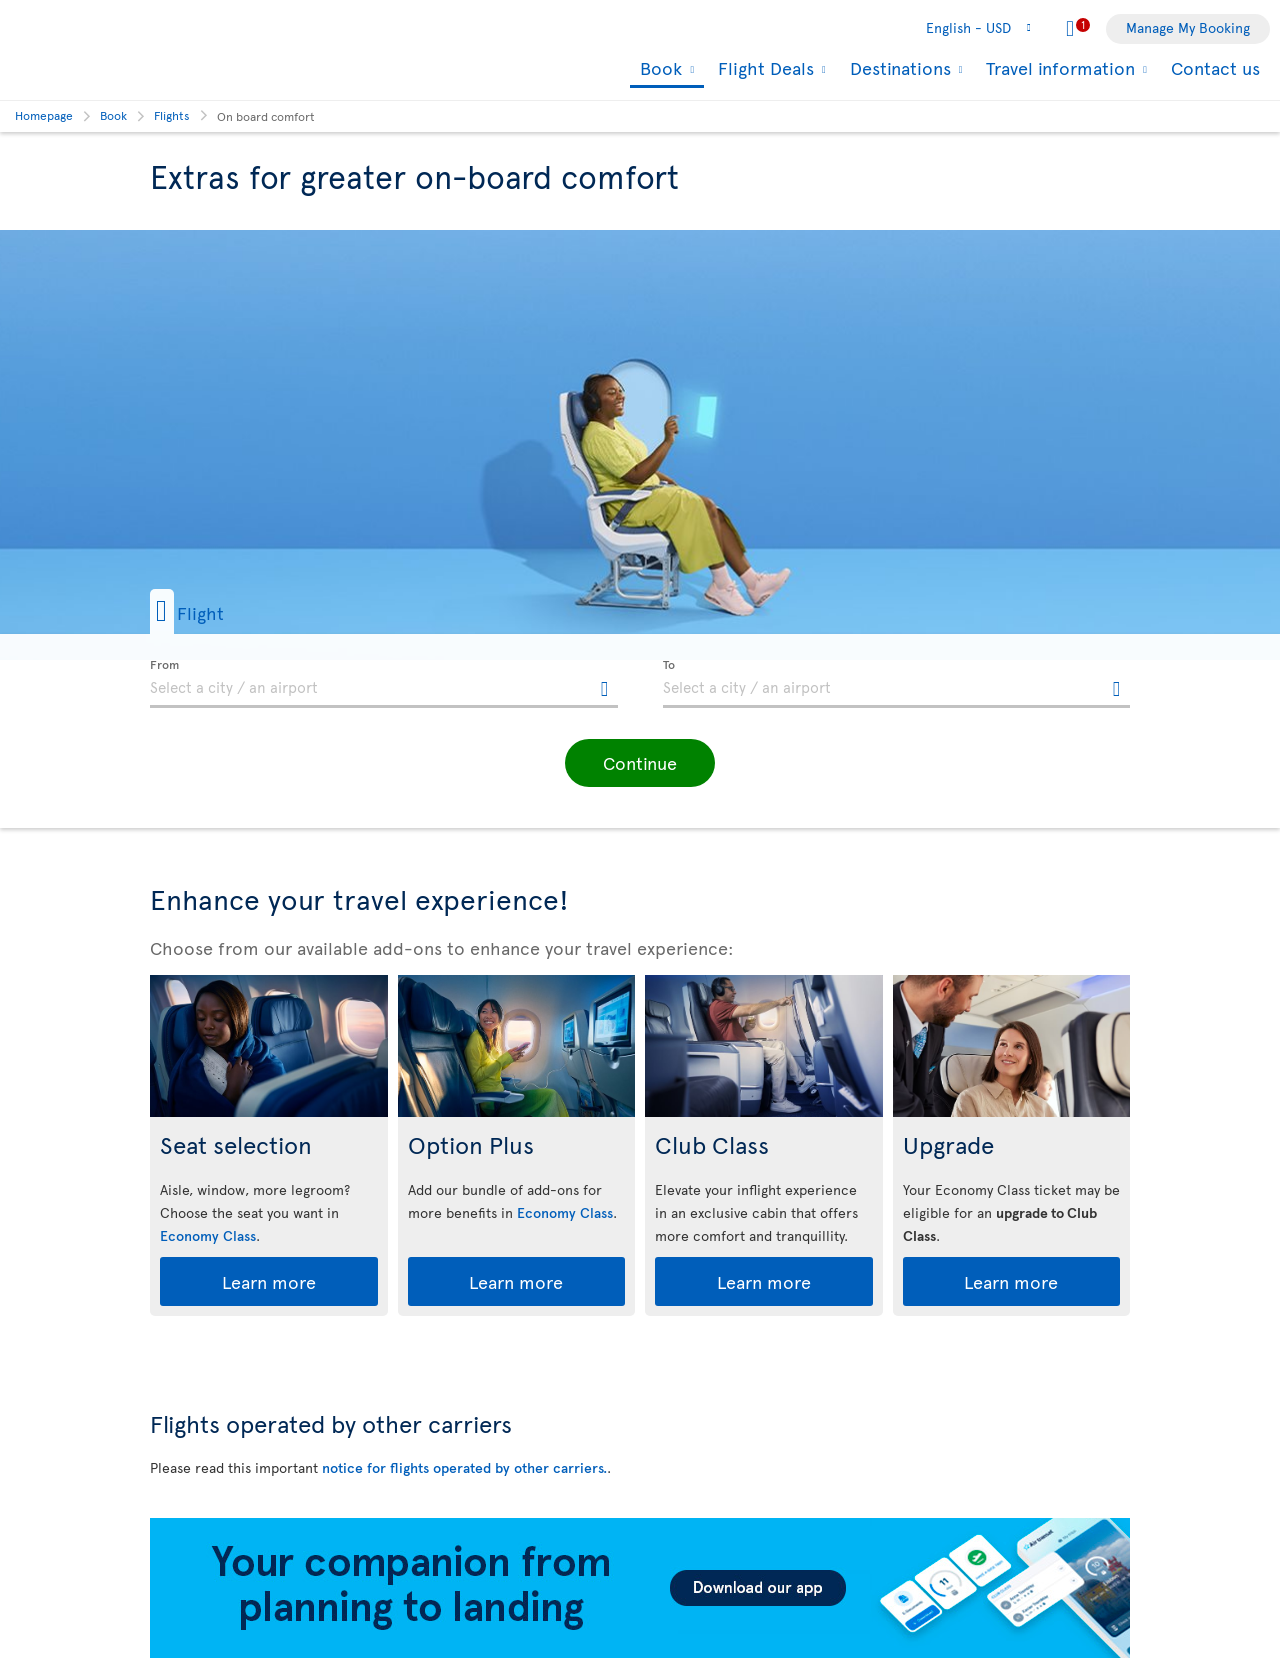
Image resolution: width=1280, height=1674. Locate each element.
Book (658, 69)
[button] (219, 611)
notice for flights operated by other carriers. (464, 1467)
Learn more (269, 1281)
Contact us (1215, 67)
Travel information (1058, 68)
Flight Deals (763, 68)
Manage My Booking (1188, 27)
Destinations (898, 68)
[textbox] (384, 684)
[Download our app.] (640, 1652)
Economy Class (208, 1235)
